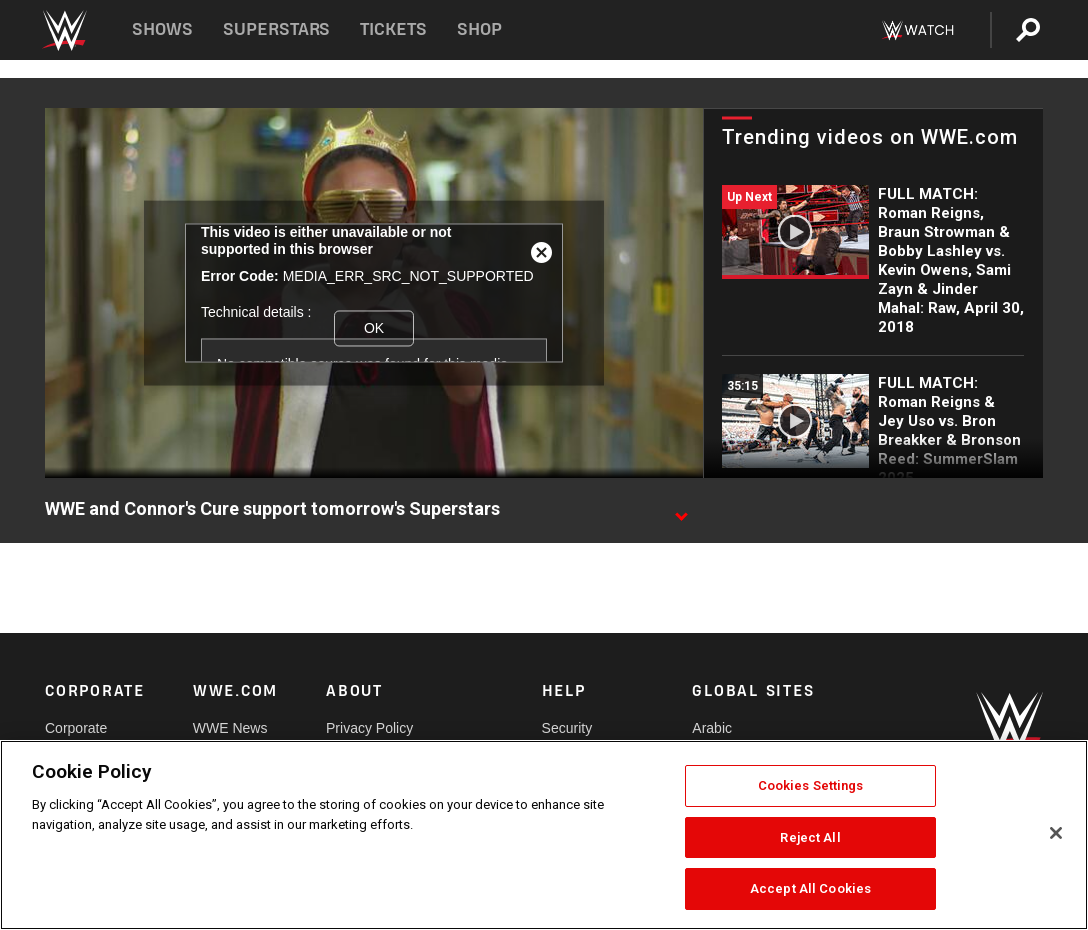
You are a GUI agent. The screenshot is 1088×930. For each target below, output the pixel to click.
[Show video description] (681, 510)
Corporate (76, 728)
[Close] (1056, 833)
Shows (162, 29)
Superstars (277, 29)
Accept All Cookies (810, 888)
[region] (544, 835)
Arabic (712, 728)
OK (374, 328)
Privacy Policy (369, 728)
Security (567, 728)
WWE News (230, 728)
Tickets (393, 29)
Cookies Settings (811, 785)
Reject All (810, 837)
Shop (479, 29)
